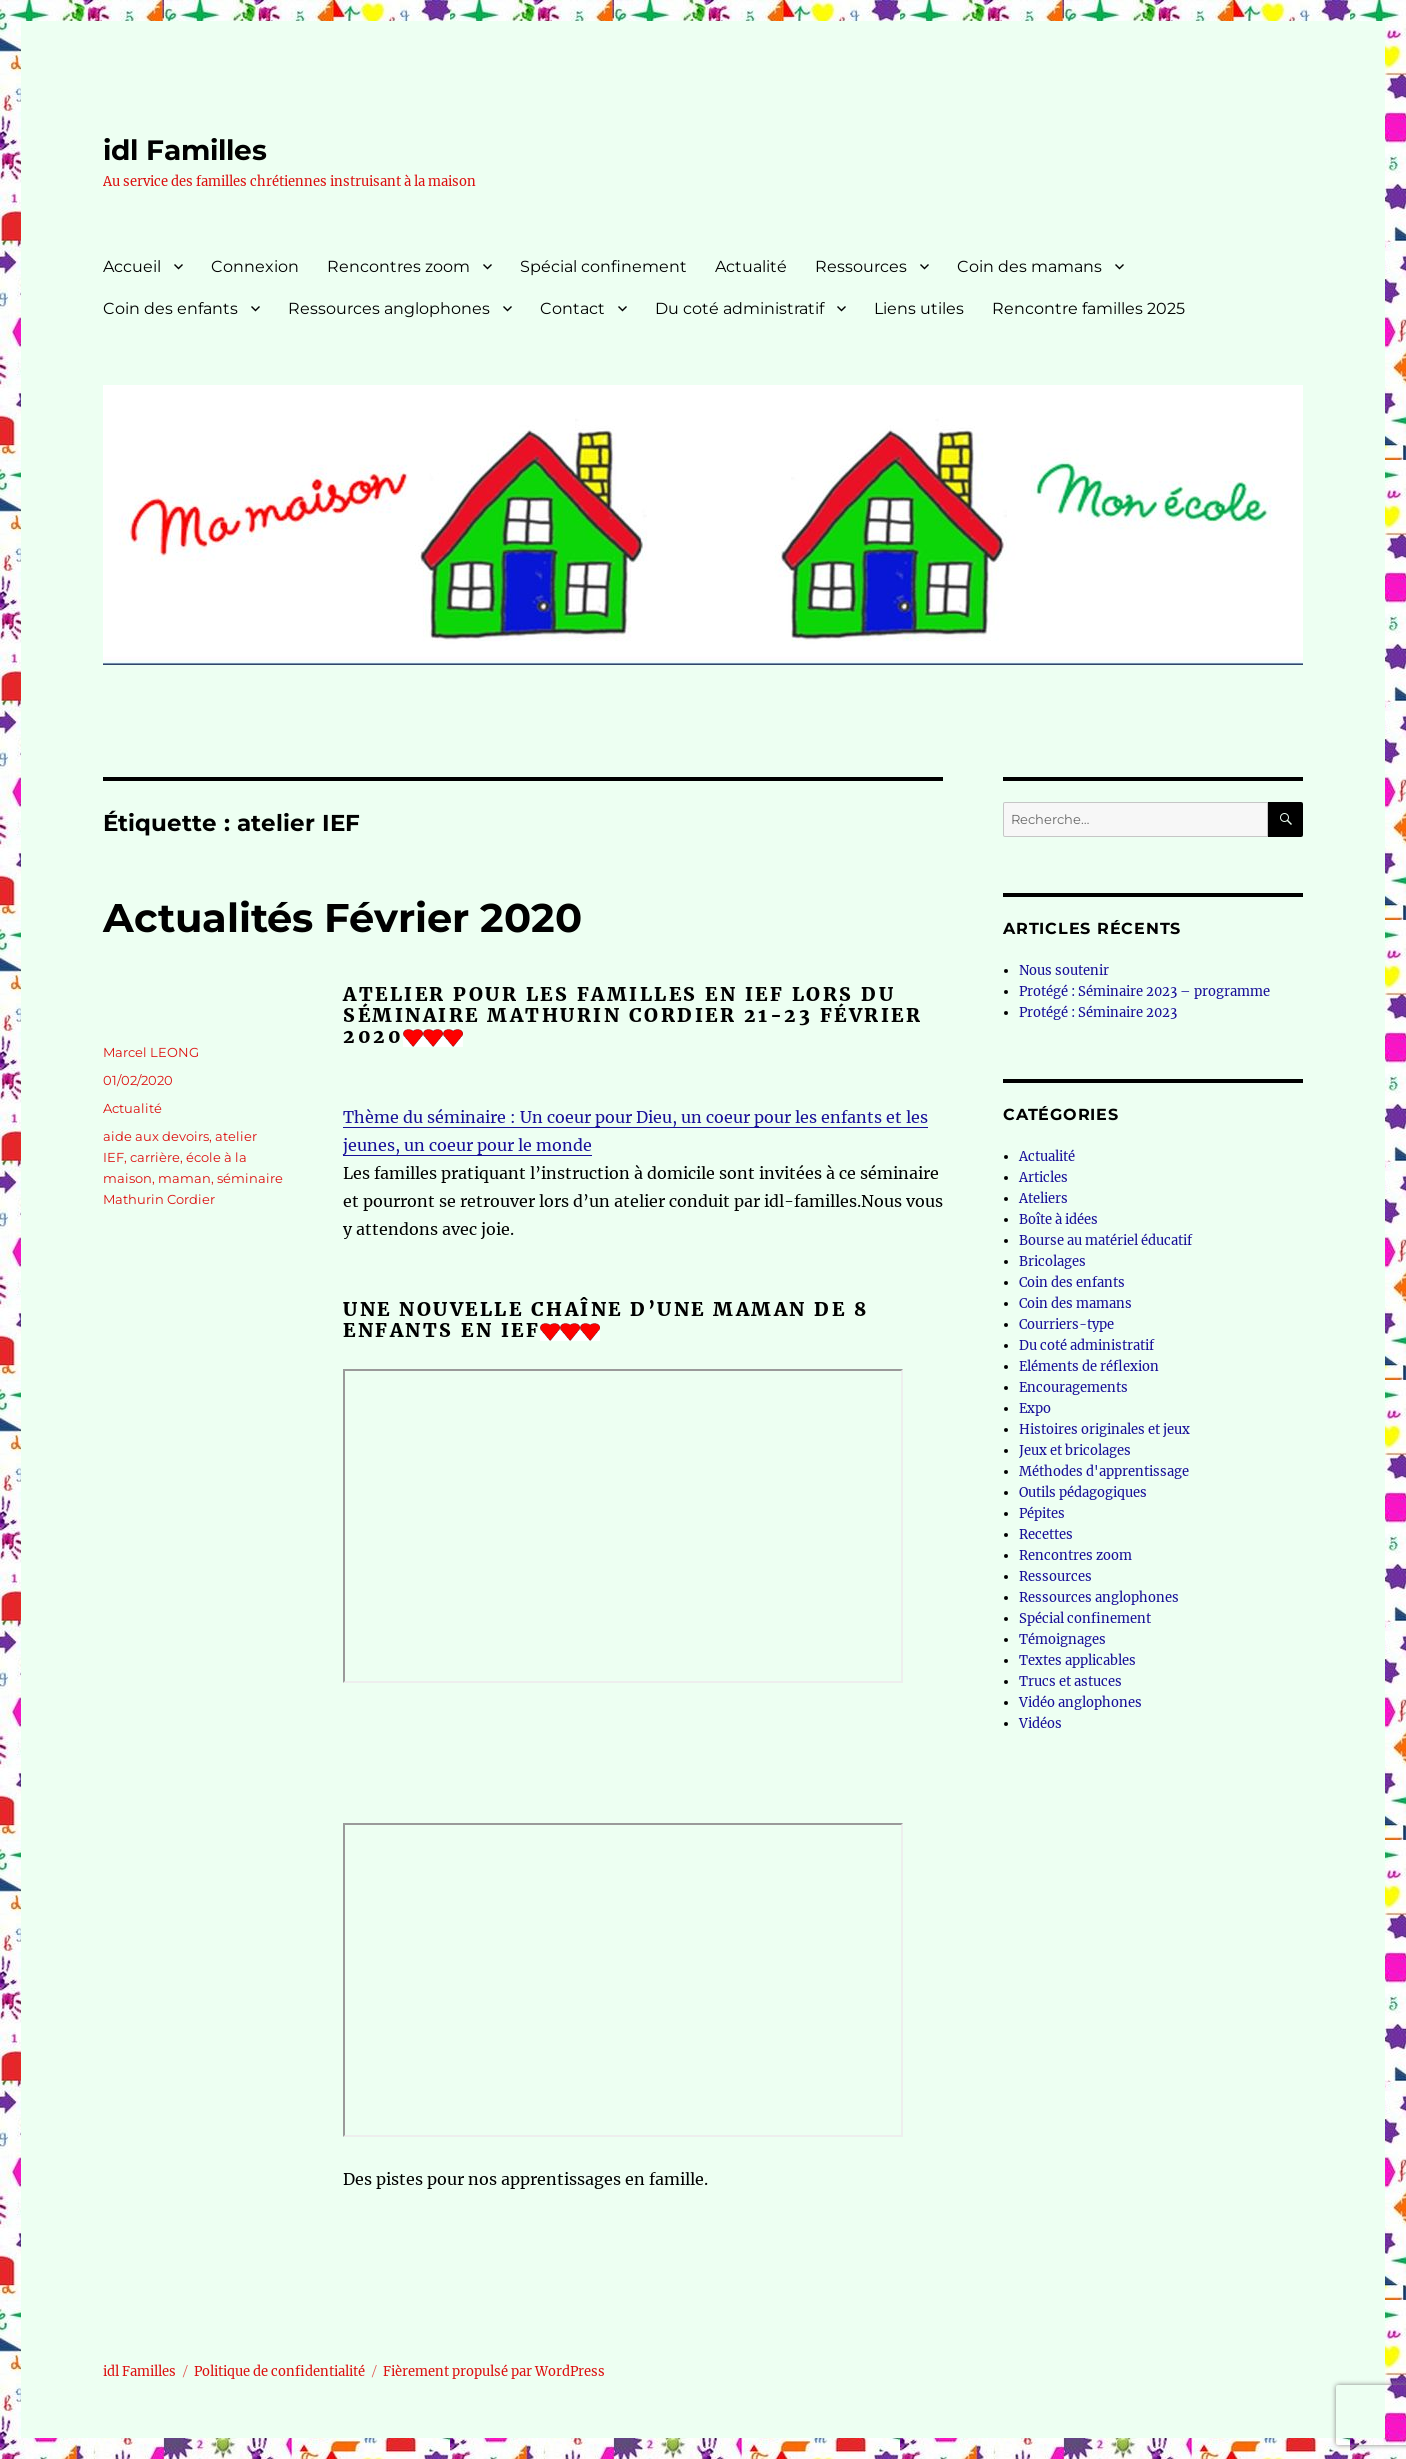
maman (184, 1178)
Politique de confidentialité (279, 2371)
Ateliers (1043, 1198)
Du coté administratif (739, 308)
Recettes (1046, 1534)
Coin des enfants (170, 308)
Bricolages (1052, 1261)
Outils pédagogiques (1083, 1492)
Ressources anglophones (389, 308)
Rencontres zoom (398, 266)
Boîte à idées (1058, 1219)
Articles (1043, 1177)
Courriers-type (1066, 1324)
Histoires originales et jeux (1104, 1429)
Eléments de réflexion (1089, 1366)
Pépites (1042, 1513)
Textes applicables (1077, 1660)
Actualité (751, 266)
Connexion (255, 266)
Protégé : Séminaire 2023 (1098, 1012)
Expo (1035, 1408)
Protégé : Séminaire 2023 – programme (1144, 991)
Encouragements (1073, 1387)
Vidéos (1040, 1723)
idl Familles (185, 150)
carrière (155, 1157)
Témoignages (1062, 1639)
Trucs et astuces (1070, 1681)
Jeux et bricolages (1075, 1450)
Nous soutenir (1064, 970)
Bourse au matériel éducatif (1105, 1240)
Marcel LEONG (151, 1052)
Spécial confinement (603, 266)
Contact (572, 308)
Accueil (132, 266)
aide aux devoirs (156, 1136)
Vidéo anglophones (1080, 1702)
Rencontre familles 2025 (1088, 308)
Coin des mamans (1029, 266)
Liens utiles (919, 308)
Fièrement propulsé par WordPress (494, 2371)
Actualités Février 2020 (342, 917)
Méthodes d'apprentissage (1104, 1471)
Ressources (861, 266)
